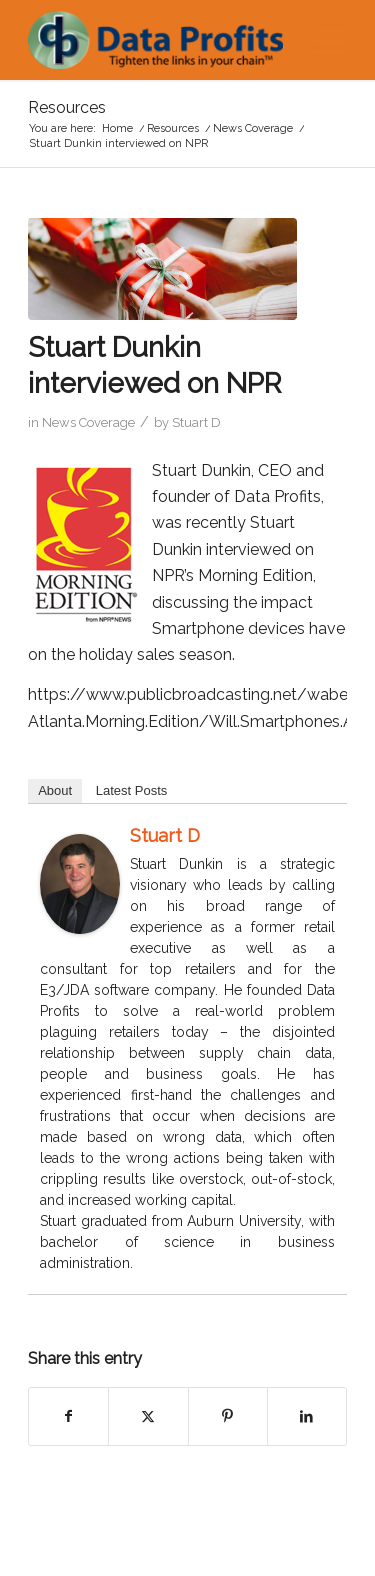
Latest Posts (132, 790)
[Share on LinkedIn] (307, 1416)
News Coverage (88, 422)
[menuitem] (319, 40)
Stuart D (196, 422)
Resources (67, 107)
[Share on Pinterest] (228, 1416)
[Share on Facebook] (68, 1416)
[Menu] (319, 40)
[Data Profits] (155, 40)
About (55, 790)
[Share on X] (148, 1416)
